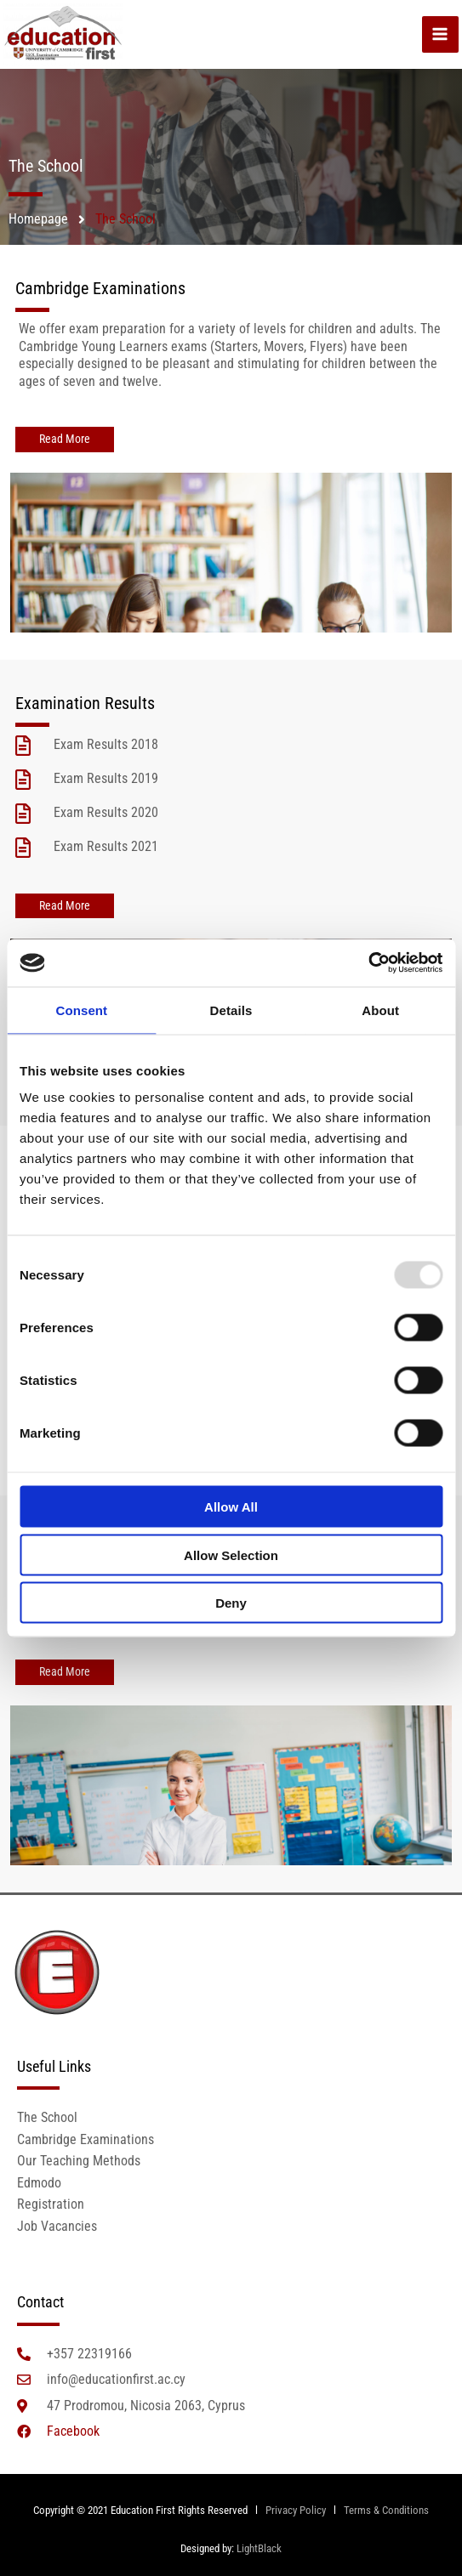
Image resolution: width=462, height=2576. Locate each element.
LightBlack (259, 2548)
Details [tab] (231, 1009)
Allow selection (231, 1554)
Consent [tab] (81, 1009)
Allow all (231, 1507)
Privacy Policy (294, 2510)
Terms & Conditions (386, 2510)
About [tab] (380, 1009)
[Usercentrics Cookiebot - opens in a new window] (368, 963)
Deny (231, 1603)
